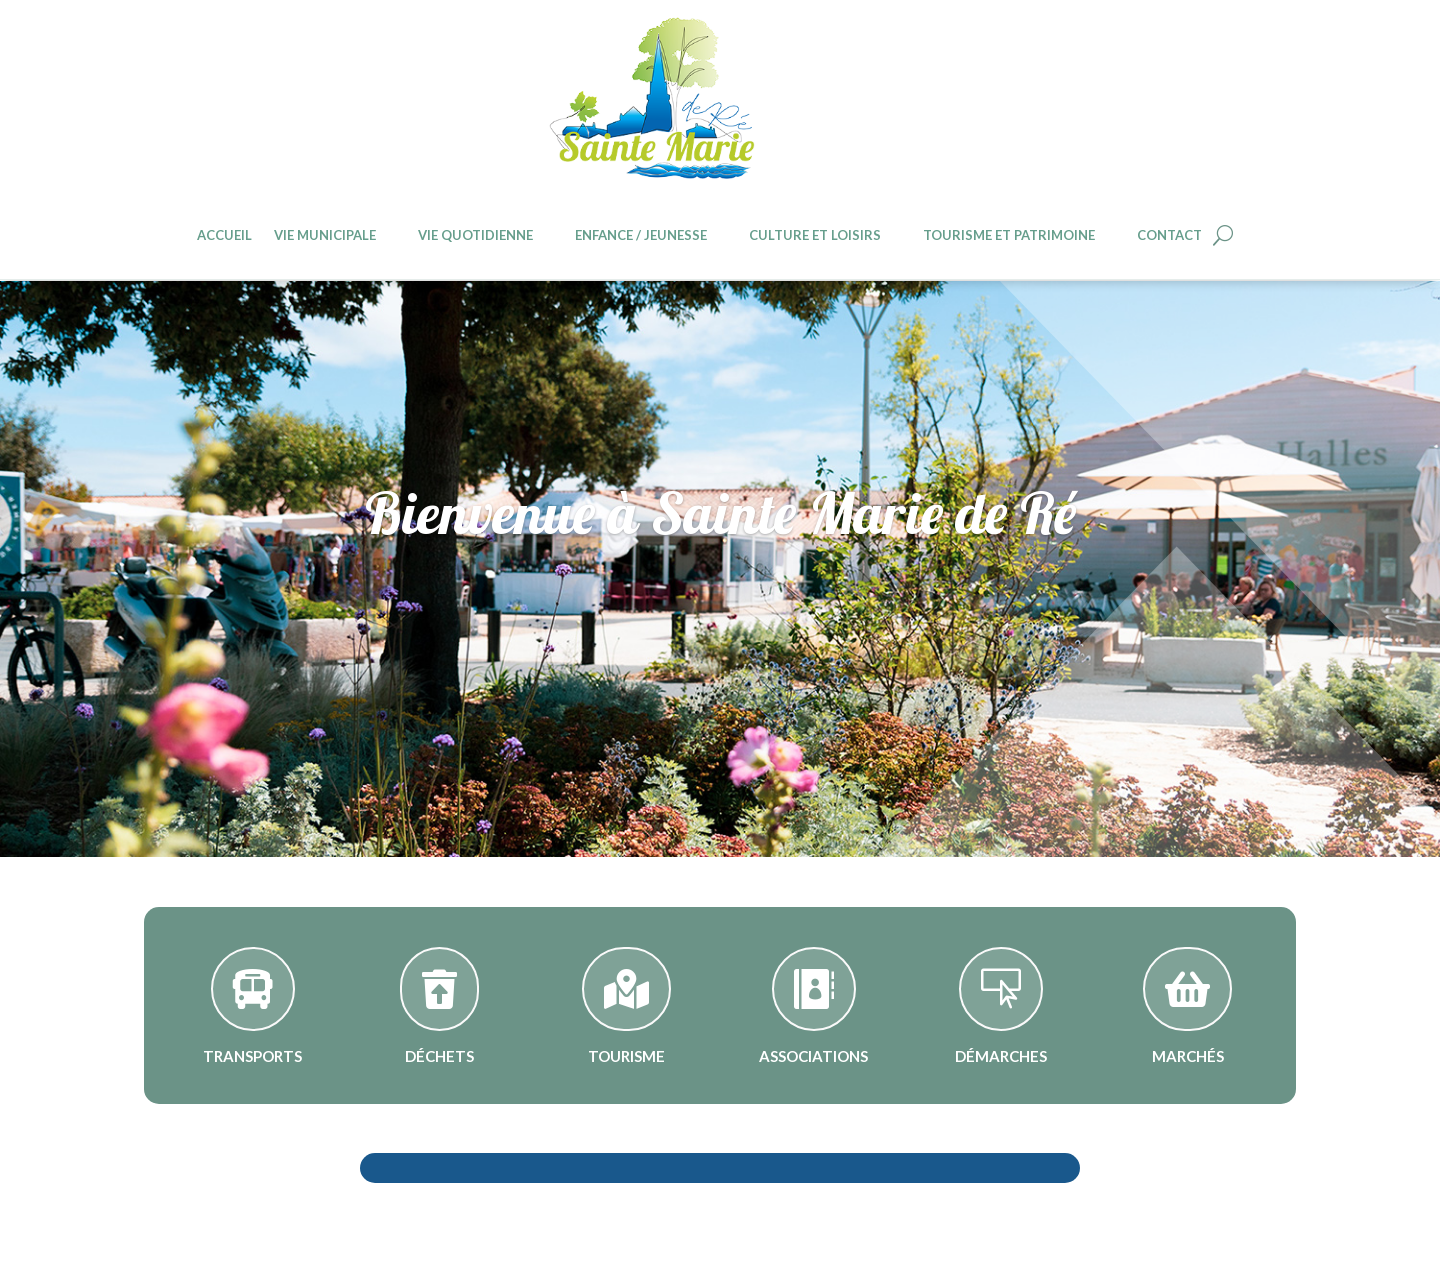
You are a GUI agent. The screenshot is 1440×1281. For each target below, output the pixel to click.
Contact (1169, 235)
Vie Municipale (325, 235)
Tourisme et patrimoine (1009, 235)
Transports (252, 1056)
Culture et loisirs (815, 235)
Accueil (224, 235)
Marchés (1188, 1056)
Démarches (1001, 1056)
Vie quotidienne (475, 235)
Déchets (439, 1056)
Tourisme (626, 1056)
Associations (813, 1056)
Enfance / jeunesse (641, 235)
